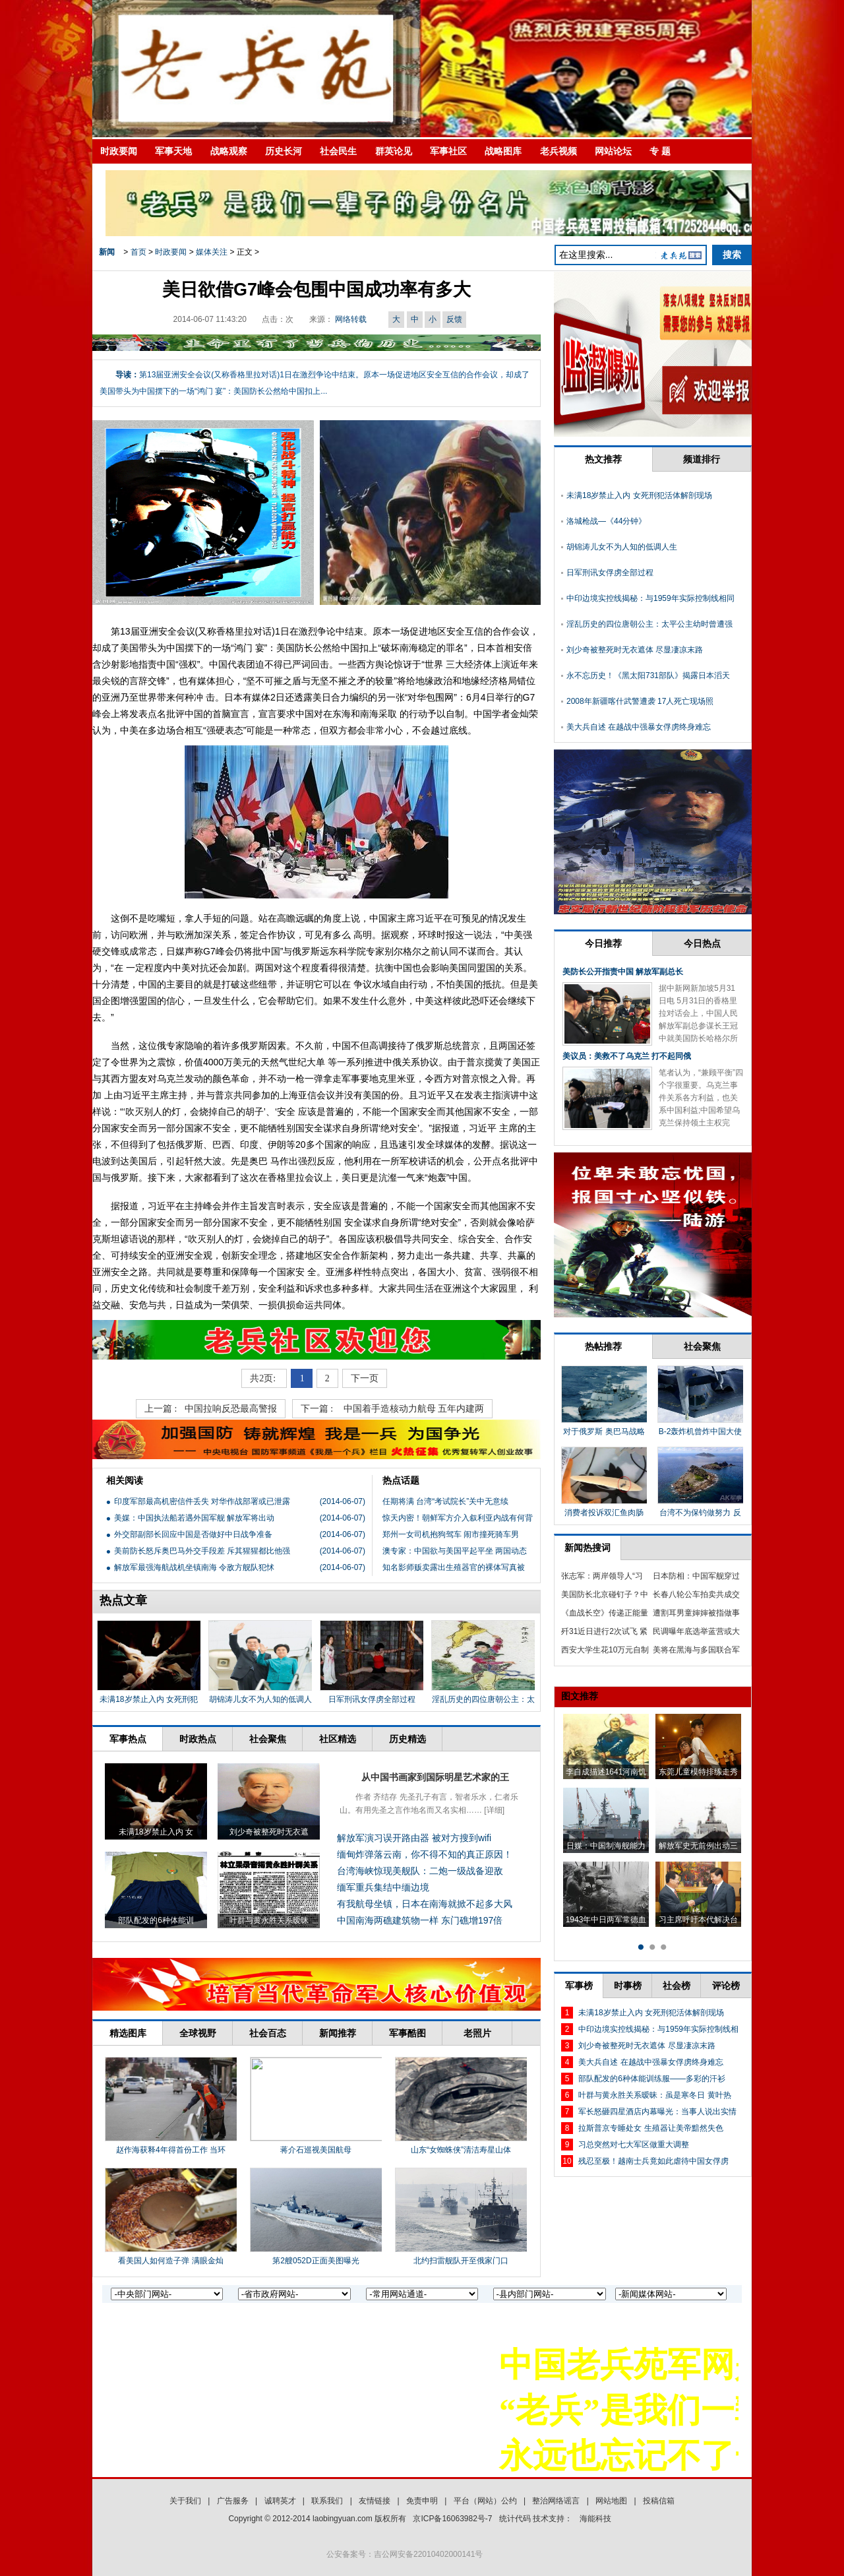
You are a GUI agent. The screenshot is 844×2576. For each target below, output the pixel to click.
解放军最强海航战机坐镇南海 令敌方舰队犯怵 (194, 1567)
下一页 (364, 1378)
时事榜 (628, 1985)
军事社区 (448, 151)
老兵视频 (558, 151)
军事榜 (579, 1985)
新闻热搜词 (587, 1547)
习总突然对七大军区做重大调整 (633, 2144)
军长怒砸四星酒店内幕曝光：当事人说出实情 (657, 2111)
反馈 (454, 319)
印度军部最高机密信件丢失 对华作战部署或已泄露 (202, 1501)
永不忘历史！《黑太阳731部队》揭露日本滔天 (648, 675)
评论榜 (726, 1985)
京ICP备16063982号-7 (452, 2518)
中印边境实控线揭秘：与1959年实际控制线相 (658, 2029)
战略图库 (503, 151)
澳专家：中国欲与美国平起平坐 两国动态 (454, 1550)
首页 (138, 252)
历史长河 (283, 151)
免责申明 (422, 2500)
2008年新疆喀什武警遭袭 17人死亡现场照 (639, 701)
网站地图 (611, 2500)
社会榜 (676, 1985)
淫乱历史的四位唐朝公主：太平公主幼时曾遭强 (649, 624)
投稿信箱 (659, 2500)
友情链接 (374, 2500)
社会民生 (338, 151)
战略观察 (228, 151)
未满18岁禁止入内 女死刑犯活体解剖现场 (639, 495)
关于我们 (185, 2500)
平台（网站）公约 (485, 2500)
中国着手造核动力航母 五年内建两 (414, 1409)
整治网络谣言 (556, 2500)
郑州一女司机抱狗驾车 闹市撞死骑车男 (450, 1534)
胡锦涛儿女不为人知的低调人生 (621, 546)
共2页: (264, 1378)
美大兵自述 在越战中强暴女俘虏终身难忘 (638, 727)
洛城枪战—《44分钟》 (606, 521)
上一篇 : (160, 1409)
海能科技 (595, 2518)
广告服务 (233, 2500)
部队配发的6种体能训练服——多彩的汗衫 (651, 2078)
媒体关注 (211, 252)
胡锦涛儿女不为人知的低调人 (260, 1699)
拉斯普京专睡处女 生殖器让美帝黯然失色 (650, 2128)
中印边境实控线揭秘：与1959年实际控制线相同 (650, 598)
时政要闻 (118, 151)
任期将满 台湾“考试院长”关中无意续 (445, 1501)
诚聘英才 (280, 2500)
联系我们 (327, 2500)
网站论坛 (613, 151)
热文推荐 (603, 459)
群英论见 (393, 151)
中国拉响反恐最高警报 (231, 1409)
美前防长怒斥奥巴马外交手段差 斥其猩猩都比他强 (202, 1550)
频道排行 (701, 459)
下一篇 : (318, 1409)
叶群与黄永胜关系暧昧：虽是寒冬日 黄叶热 (654, 2095)
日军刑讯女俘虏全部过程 (371, 1699)
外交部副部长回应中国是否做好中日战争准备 (193, 1534)
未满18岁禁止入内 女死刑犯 (149, 1699)
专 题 (660, 151)
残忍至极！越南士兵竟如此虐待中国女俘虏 (653, 2161)
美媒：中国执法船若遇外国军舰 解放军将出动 (194, 1518)
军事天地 (173, 151)
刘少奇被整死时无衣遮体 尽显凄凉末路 (634, 649)
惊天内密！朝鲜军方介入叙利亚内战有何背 (457, 1518)
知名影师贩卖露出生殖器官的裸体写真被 (453, 1567)
